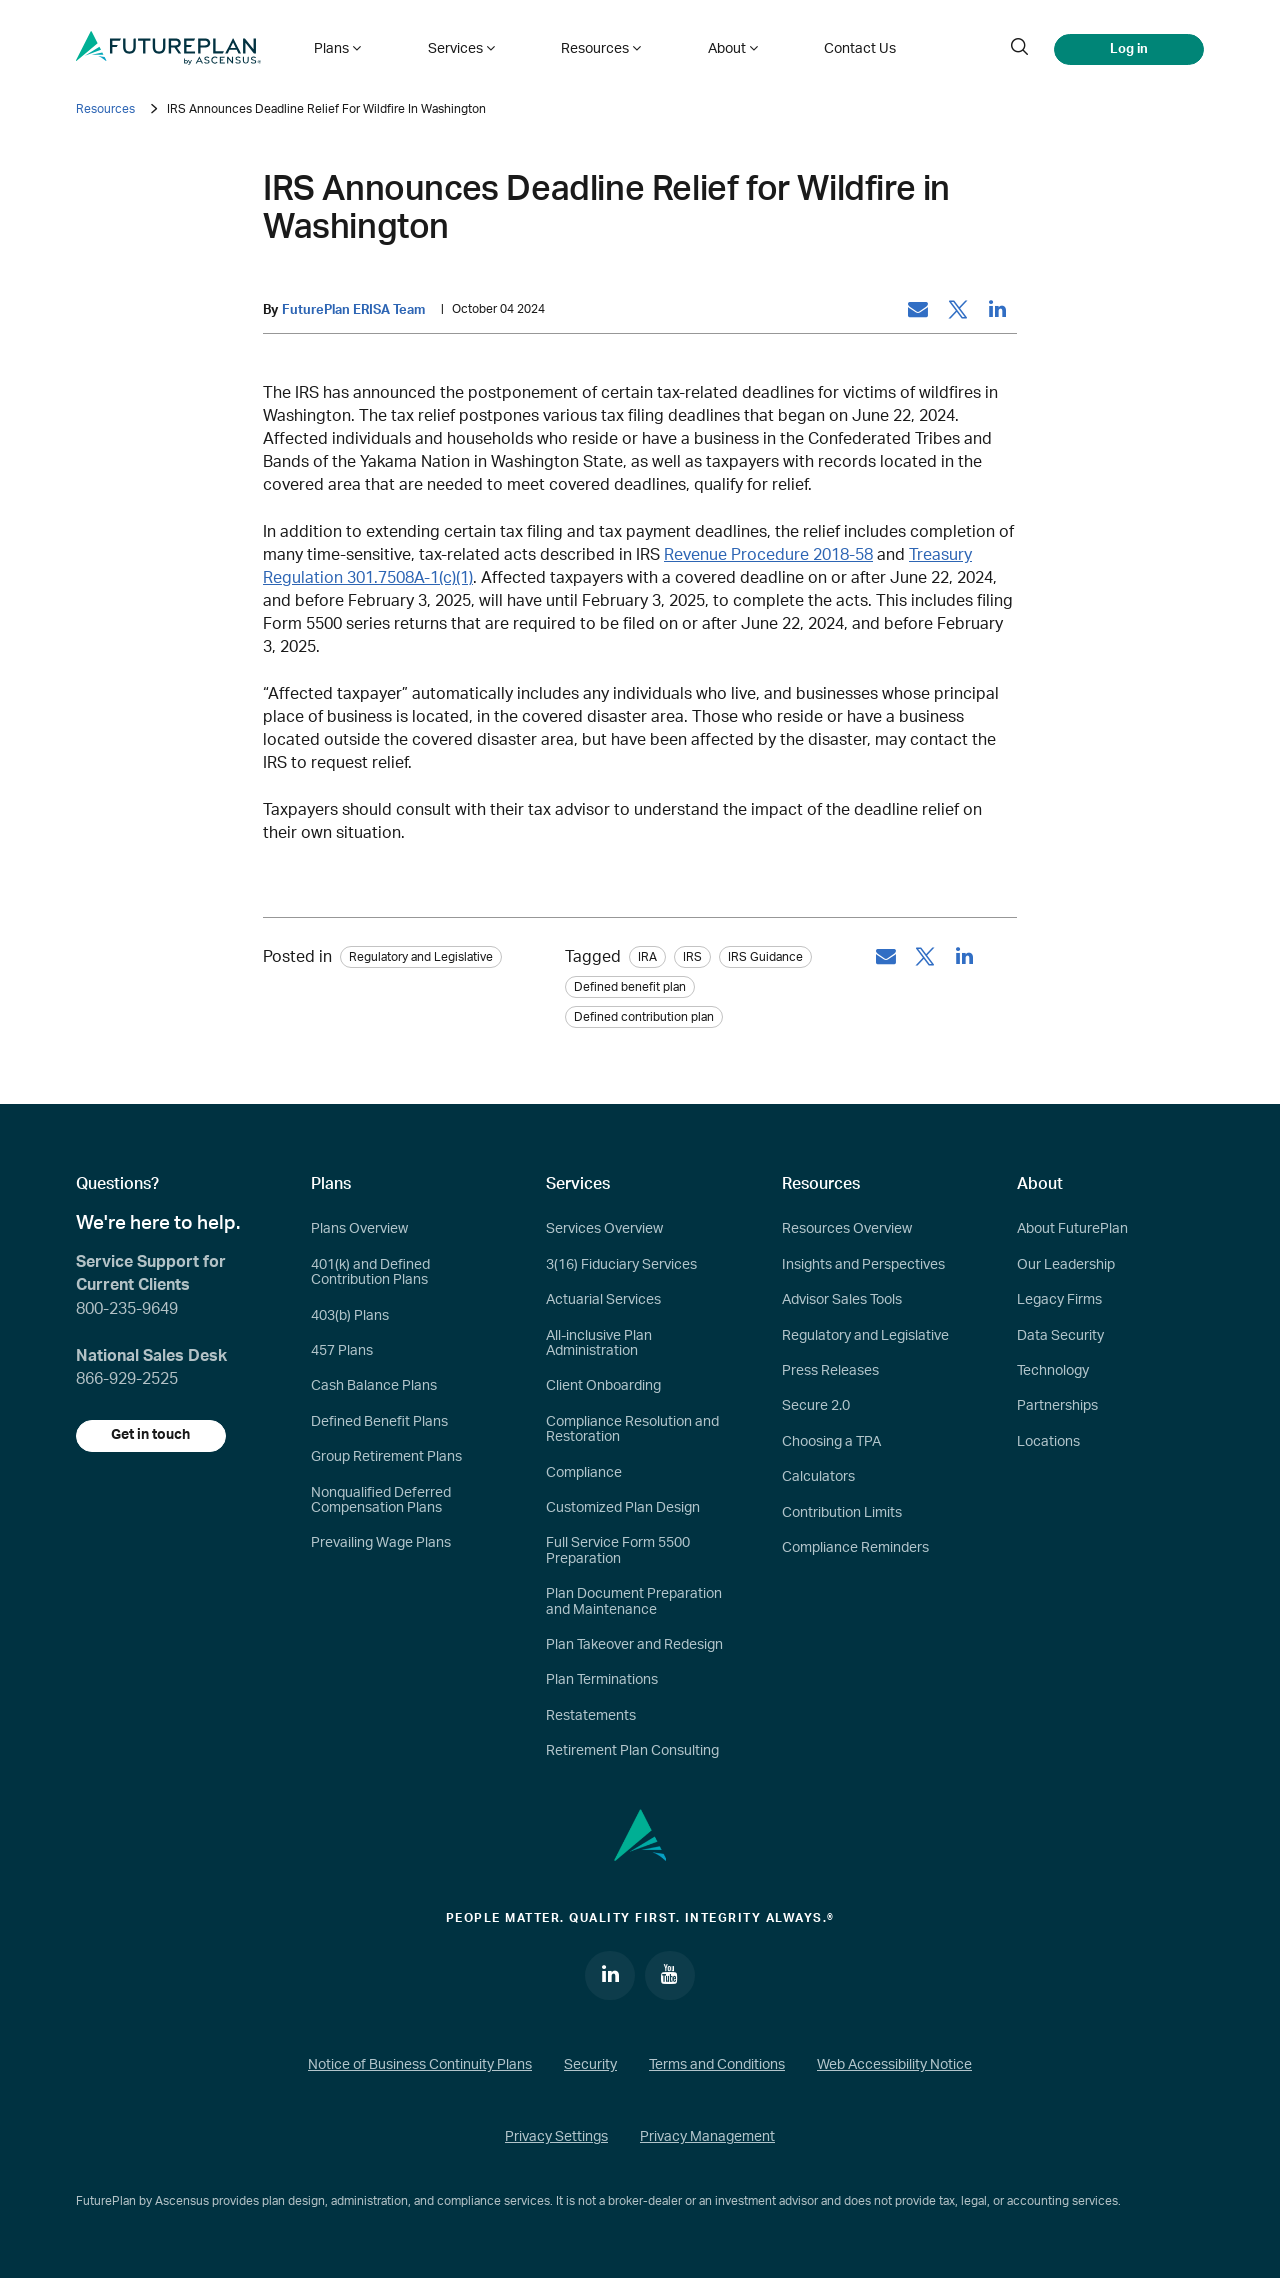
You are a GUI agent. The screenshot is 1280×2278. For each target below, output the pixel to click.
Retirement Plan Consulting (632, 1751)
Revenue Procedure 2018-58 (768, 555)
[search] (1019, 48)
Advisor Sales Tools (842, 1300)
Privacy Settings (556, 2137)
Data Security (1060, 1336)
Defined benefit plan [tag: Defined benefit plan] (630, 988)
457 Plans (342, 1351)
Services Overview (604, 1230)
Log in (1129, 48)
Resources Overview (847, 1230)
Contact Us (849, 48)
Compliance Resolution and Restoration (632, 1429)
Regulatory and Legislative (865, 1336)
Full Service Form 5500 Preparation (618, 1550)
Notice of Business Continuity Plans (420, 2066)
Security (590, 2066)
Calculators (818, 1477)
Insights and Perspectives (863, 1265)
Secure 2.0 (816, 1406)
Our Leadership (1066, 1265)
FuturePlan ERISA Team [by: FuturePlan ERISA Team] (353, 310)
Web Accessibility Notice (894, 2066)
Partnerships (1057, 1406)
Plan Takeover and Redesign (634, 1645)
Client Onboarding (603, 1386)
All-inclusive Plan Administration (599, 1343)
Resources (105, 109)
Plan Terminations (602, 1680)
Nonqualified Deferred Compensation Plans (381, 1500)
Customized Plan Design (623, 1508)
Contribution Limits (842, 1513)
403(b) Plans (350, 1316)
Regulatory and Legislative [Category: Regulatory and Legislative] (421, 958)
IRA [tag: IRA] (647, 958)
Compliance (584, 1473)
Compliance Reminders (855, 1548)
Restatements (591, 1716)
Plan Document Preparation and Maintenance (634, 1601)
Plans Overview (359, 1230)
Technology (1053, 1371)
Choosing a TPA (831, 1442)
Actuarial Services (603, 1300)
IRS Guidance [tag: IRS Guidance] (765, 958)
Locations (1048, 1442)
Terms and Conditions (717, 2066)
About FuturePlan (1072, 1230)
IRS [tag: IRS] (692, 958)
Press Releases (830, 1371)
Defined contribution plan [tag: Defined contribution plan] (644, 1018)
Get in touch (151, 1436)
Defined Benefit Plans (379, 1422)
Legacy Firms (1059, 1300)
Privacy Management (707, 2137)
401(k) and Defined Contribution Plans (370, 1272)
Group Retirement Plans (386, 1457)
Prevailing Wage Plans (381, 1543)
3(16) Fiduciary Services (621, 1265)
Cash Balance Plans (374, 1386)
